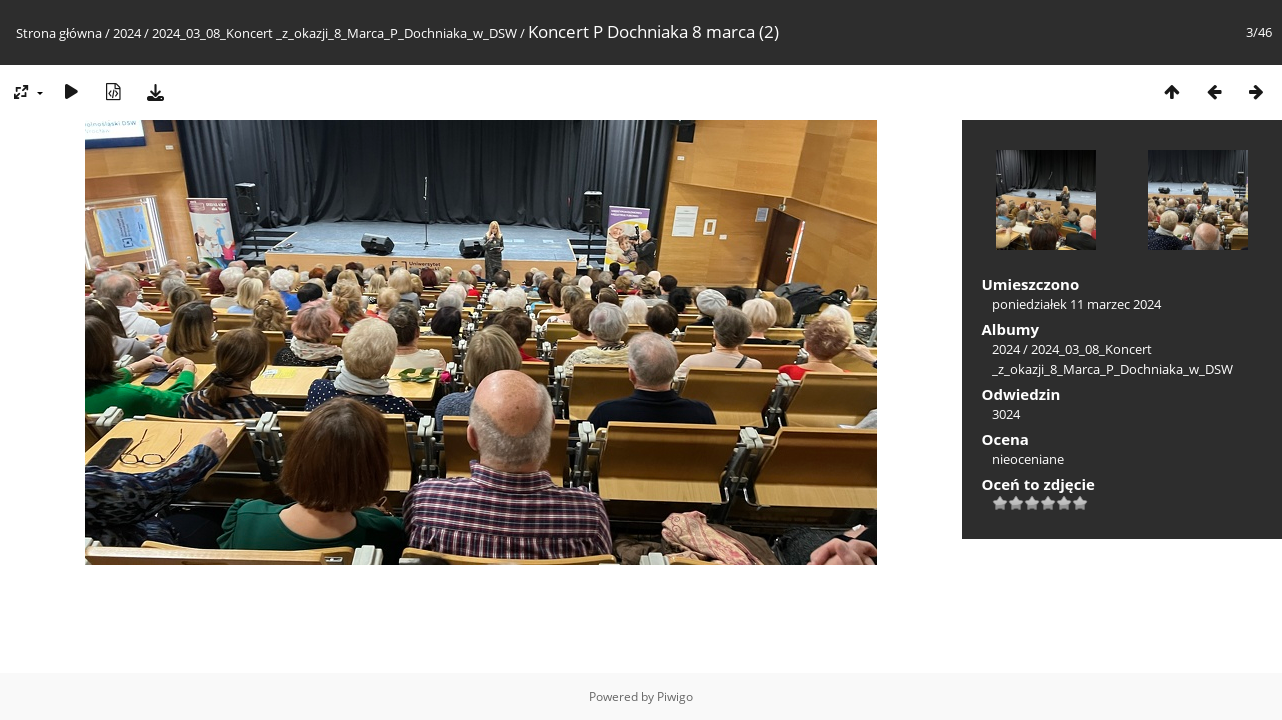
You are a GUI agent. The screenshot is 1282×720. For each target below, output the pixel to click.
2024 (127, 33)
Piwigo (675, 696)
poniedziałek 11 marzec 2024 (1076, 304)
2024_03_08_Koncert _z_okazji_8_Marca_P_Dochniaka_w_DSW (334, 33)
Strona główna (59, 33)
